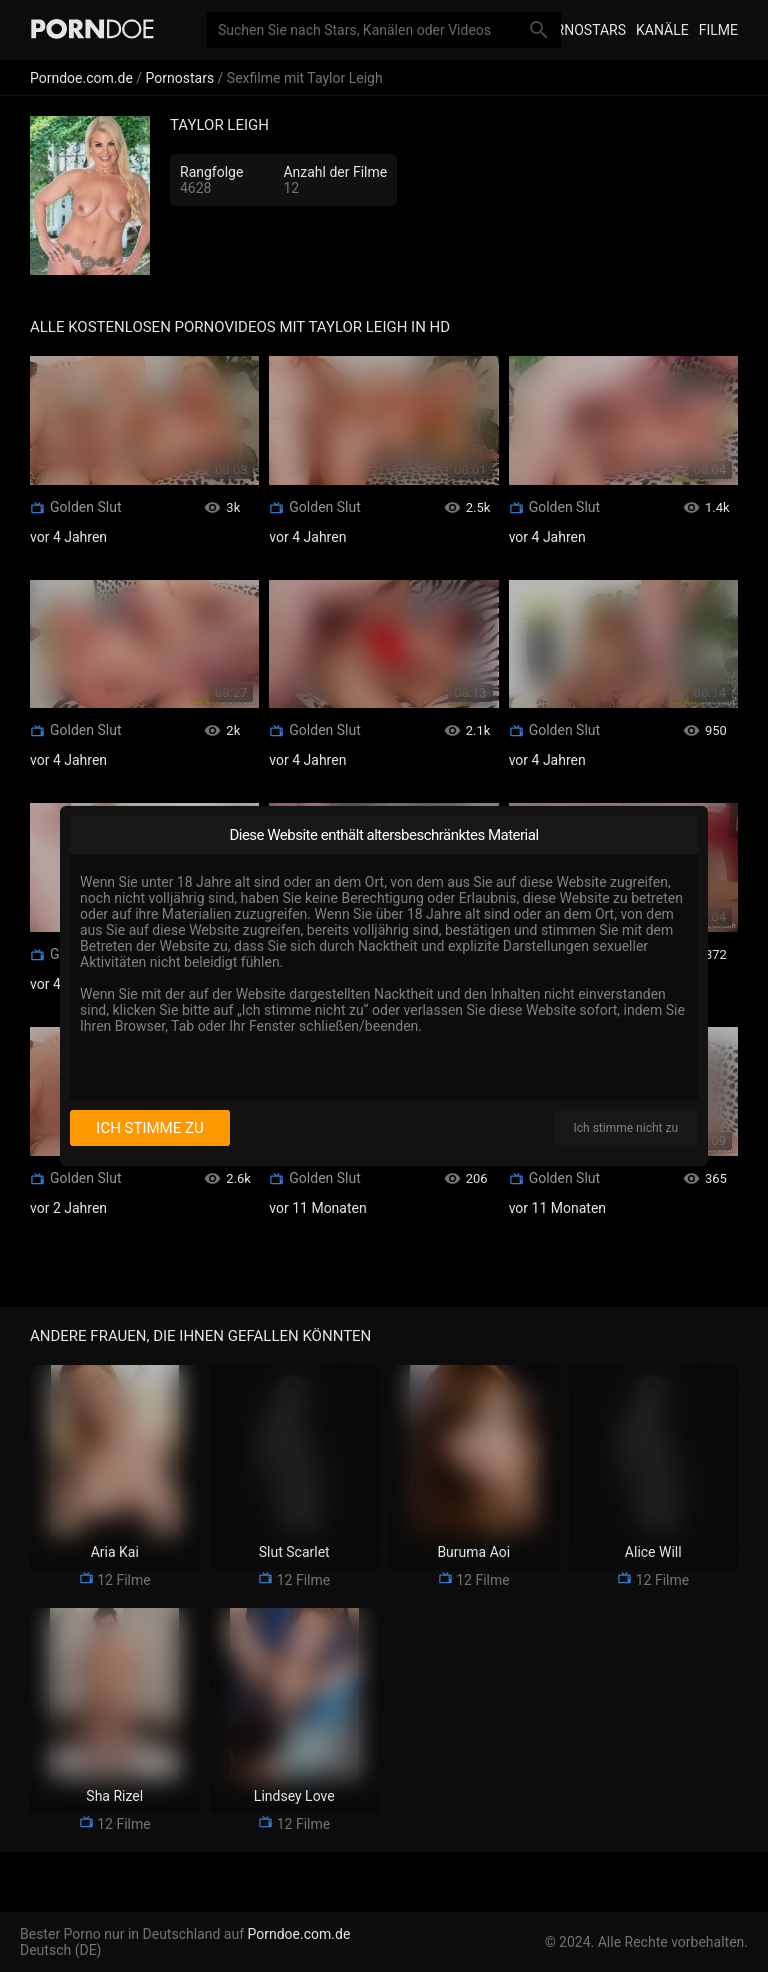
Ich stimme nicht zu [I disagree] (626, 1128)
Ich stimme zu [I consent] (149, 1128)
